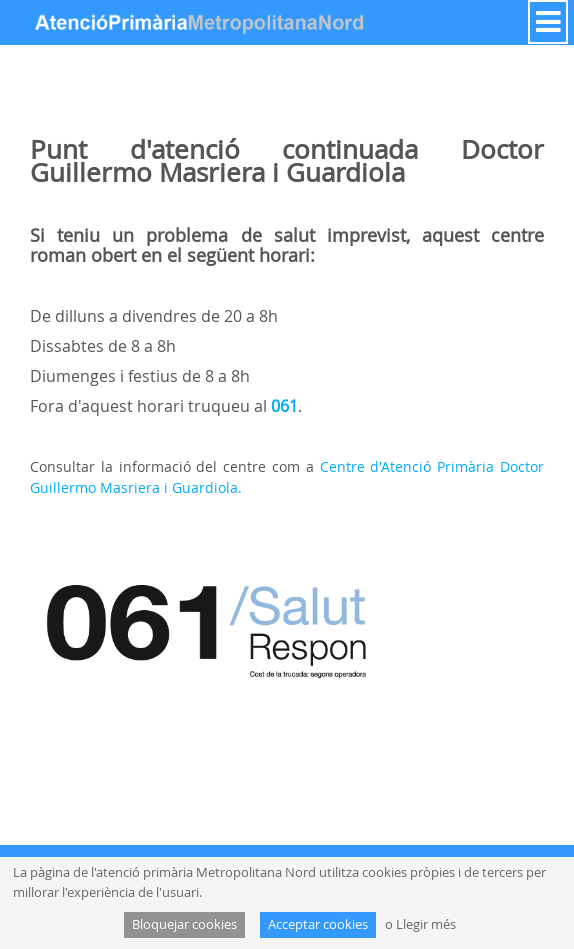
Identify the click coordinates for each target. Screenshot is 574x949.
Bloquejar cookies (184, 924)
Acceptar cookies (318, 924)
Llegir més (426, 924)
